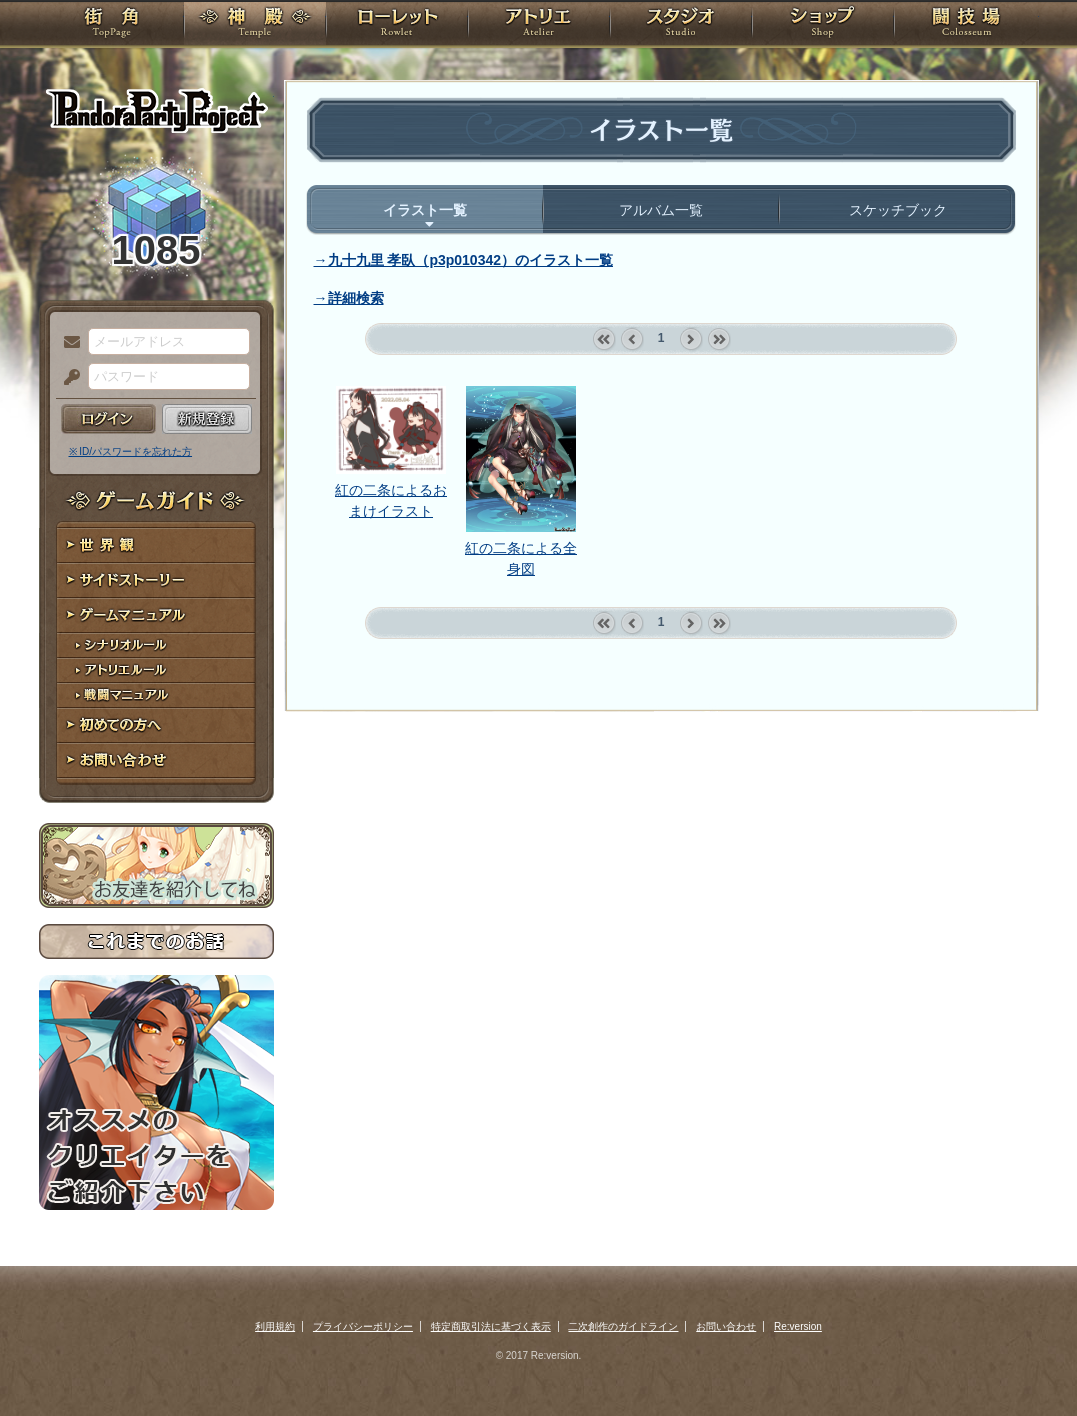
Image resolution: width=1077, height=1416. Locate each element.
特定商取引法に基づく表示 (491, 1326)
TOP (111, 25)
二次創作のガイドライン (623, 1326)
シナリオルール (156, 645)
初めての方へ (156, 725)
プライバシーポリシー (363, 1326)
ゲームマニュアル (156, 615)
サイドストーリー (156, 580)
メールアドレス (67, 343)
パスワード (67, 378)
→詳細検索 (349, 298)
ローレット (397, 25)
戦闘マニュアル (156, 695)
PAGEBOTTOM (1027, 1361)
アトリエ (539, 25)
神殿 (255, 25)
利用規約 (275, 1326)
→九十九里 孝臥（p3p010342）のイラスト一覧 (464, 260)
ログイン (108, 419)
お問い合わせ (156, 760)
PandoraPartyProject (156, 110)
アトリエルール (156, 670)
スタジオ (681, 25)
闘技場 (966, 25)
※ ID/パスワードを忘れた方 (131, 451)
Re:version (798, 1326)
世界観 (156, 545)
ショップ (823, 25)
